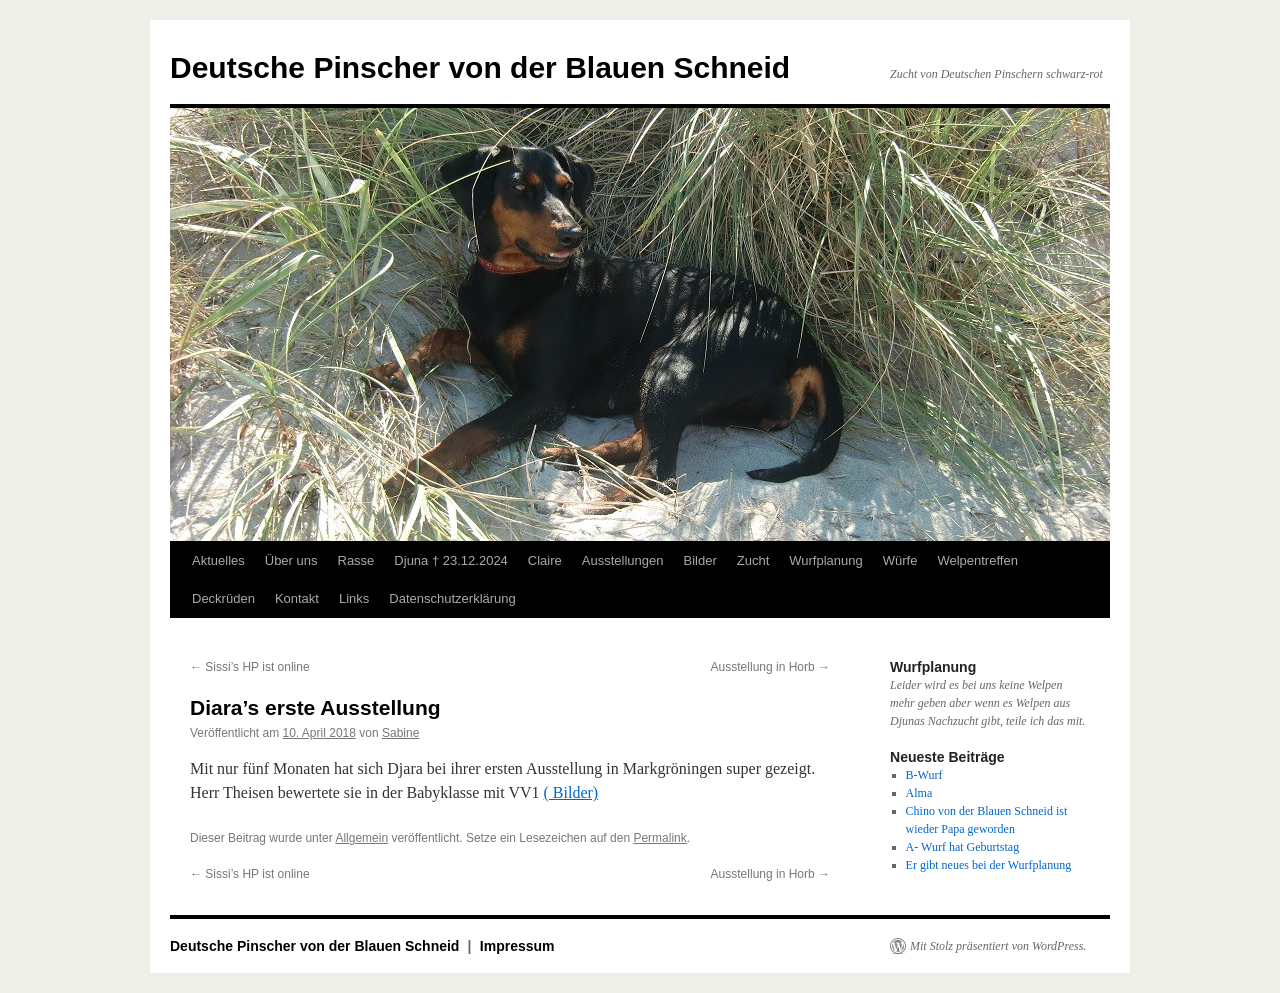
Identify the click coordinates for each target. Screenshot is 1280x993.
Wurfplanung (825, 560)
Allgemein (361, 838)
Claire (545, 560)
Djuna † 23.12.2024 (450, 560)
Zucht (753, 560)
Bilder (699, 560)
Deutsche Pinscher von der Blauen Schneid (480, 67)
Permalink (659, 838)
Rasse (356, 560)
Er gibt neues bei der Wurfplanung (989, 865)
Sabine (400, 733)
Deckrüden (223, 598)
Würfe (900, 560)
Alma (919, 793)
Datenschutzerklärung (452, 598)
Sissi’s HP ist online (250, 667)
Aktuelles (218, 560)
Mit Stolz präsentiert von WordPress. (998, 946)
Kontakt (297, 598)
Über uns (291, 560)
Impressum (517, 946)
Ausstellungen (623, 560)
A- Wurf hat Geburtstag (963, 847)
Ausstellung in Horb (770, 667)
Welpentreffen (977, 560)
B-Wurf (924, 775)
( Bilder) (571, 792)
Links (354, 598)
